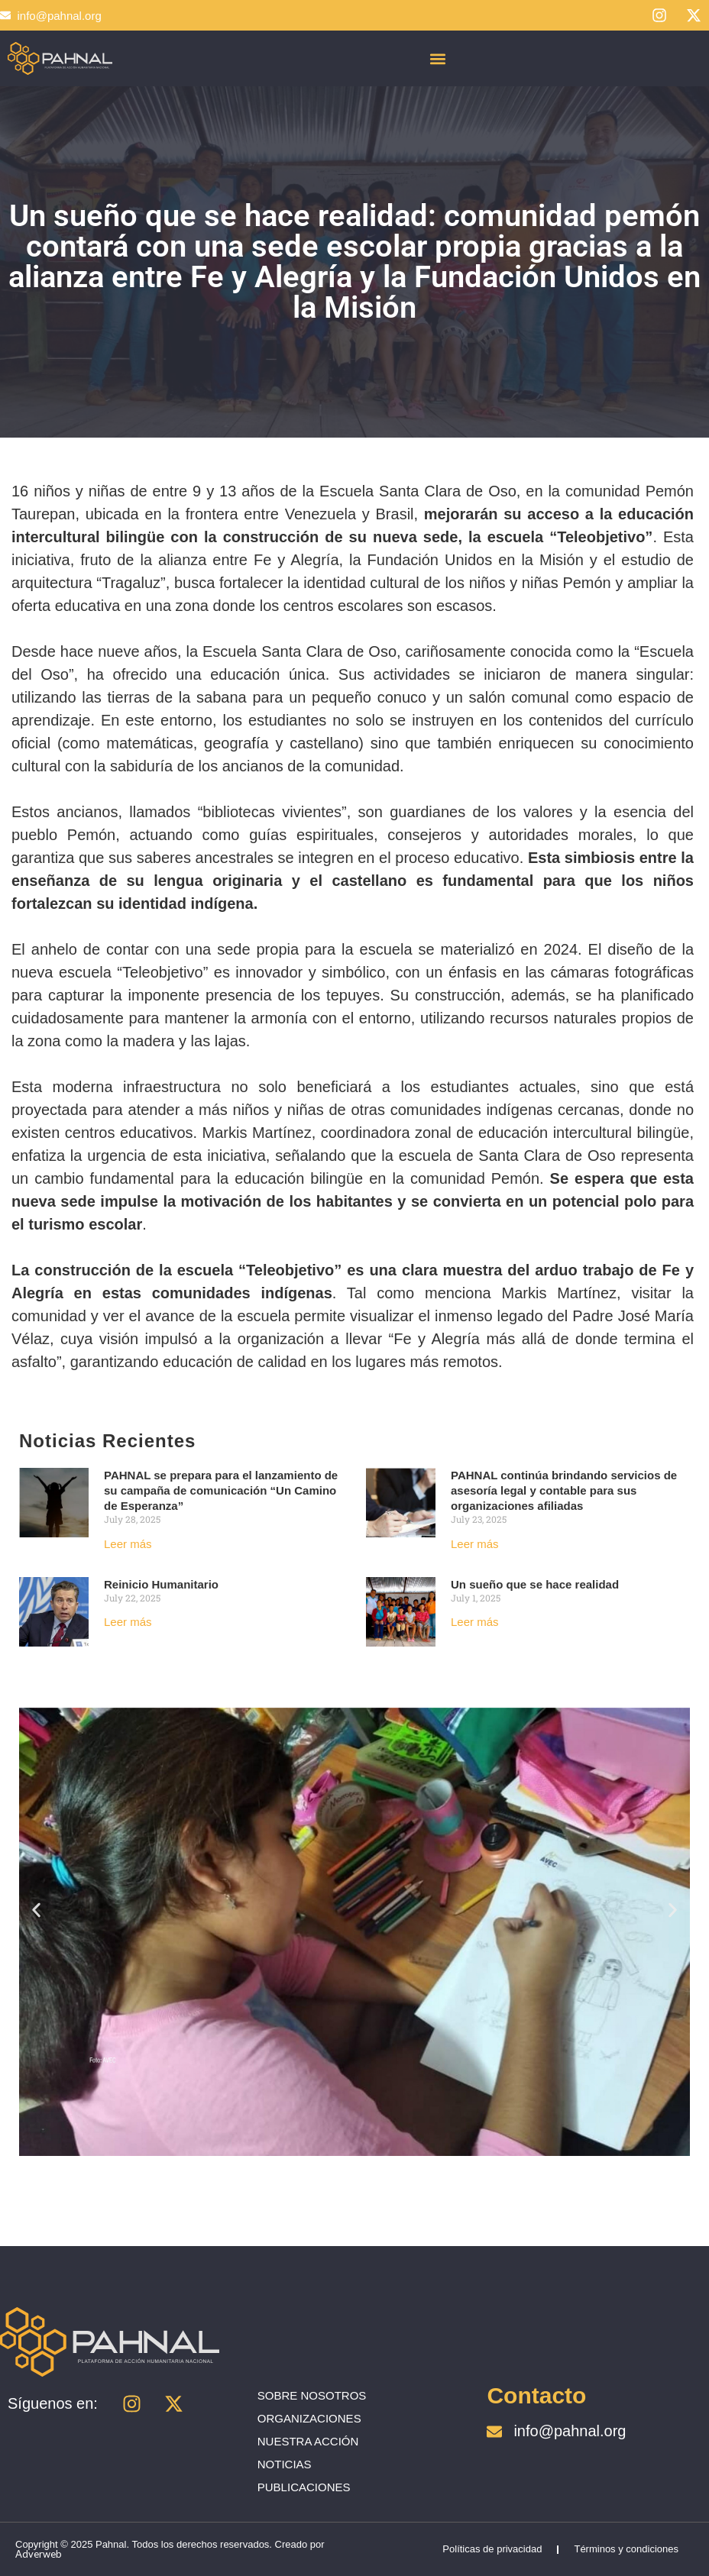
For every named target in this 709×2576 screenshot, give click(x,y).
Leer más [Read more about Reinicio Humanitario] (128, 1621)
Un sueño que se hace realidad (535, 1584)
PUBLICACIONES (304, 2487)
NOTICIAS (284, 2464)
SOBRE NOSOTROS (312, 2395)
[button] (437, 58)
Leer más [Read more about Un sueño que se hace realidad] (475, 1621)
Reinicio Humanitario (161, 1584)
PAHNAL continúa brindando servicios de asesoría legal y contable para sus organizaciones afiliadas (564, 1490)
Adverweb (38, 2554)
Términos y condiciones (626, 2549)
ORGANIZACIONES (309, 2418)
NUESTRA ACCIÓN (308, 2441)
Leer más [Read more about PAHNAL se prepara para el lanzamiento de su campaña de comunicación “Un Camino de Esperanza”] (128, 1543)
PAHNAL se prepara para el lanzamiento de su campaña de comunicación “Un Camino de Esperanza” (221, 1490)
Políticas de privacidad (492, 2549)
